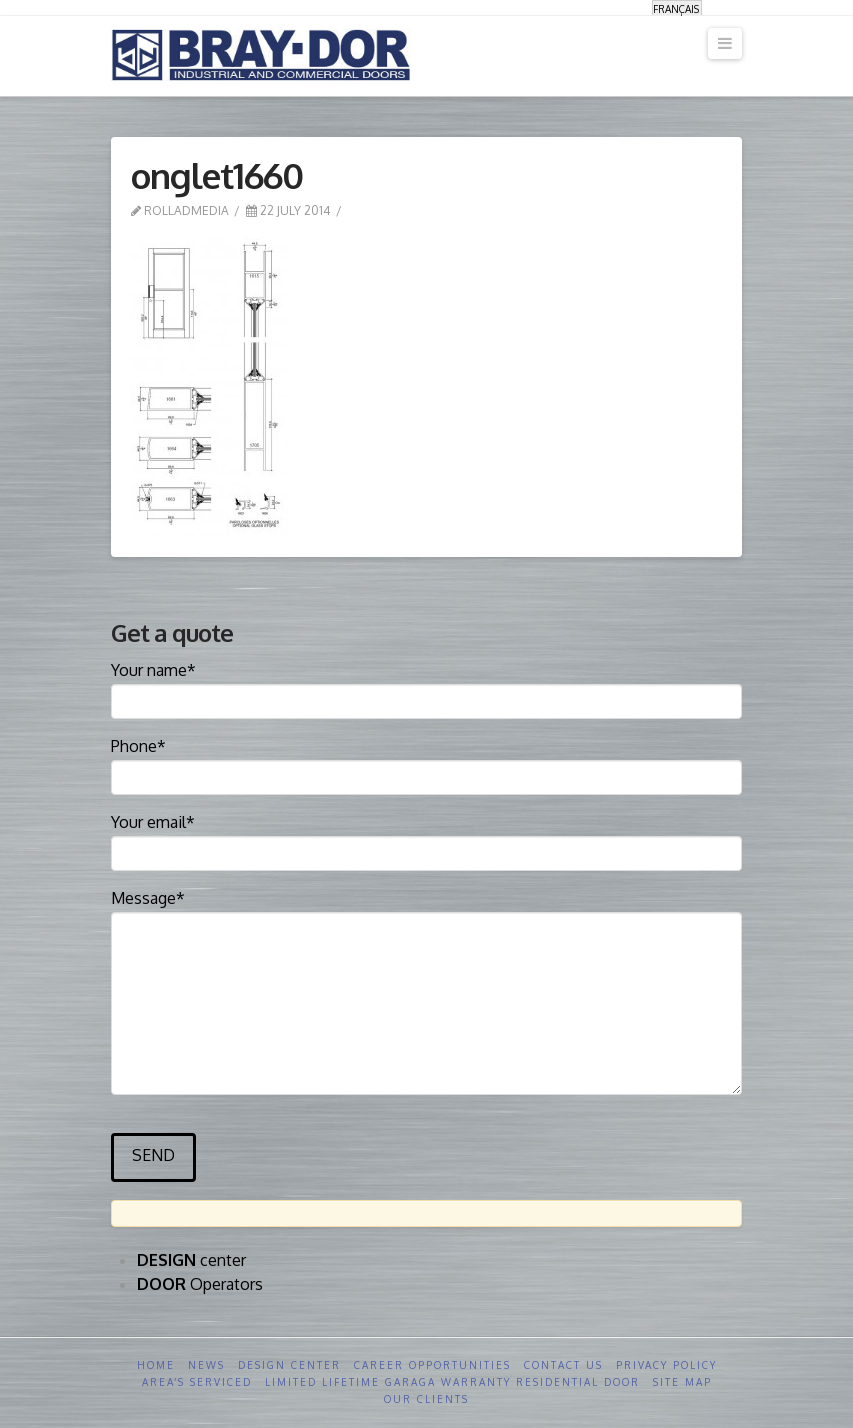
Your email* (426, 839)
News (206, 1365)
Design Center (289, 1365)
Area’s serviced (197, 1382)
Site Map (682, 1382)
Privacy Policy (666, 1365)
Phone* (426, 763)
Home (156, 1365)
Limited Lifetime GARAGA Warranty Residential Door (452, 1382)
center (191, 1260)
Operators (200, 1284)
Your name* (426, 687)
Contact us (563, 1365)
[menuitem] (677, 8)
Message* (426, 911)
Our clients (426, 1399)
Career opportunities (432, 1365)
